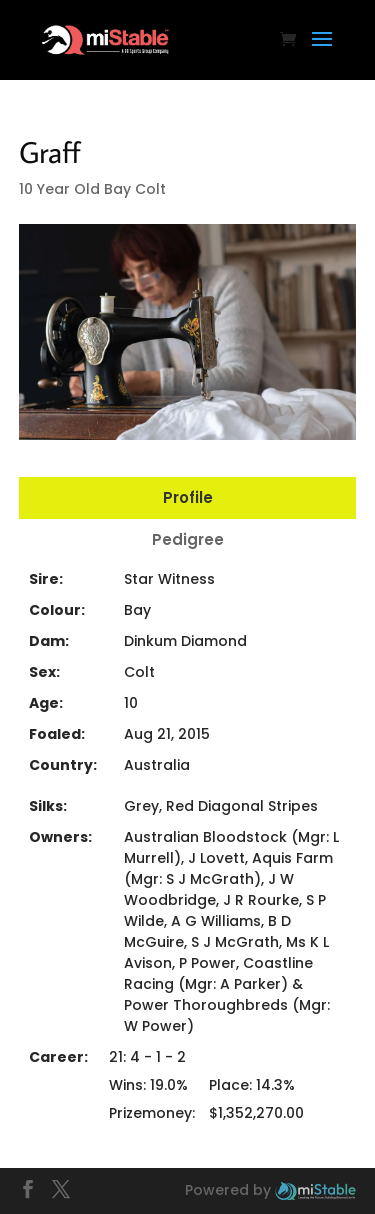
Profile (188, 497)
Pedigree (188, 539)
